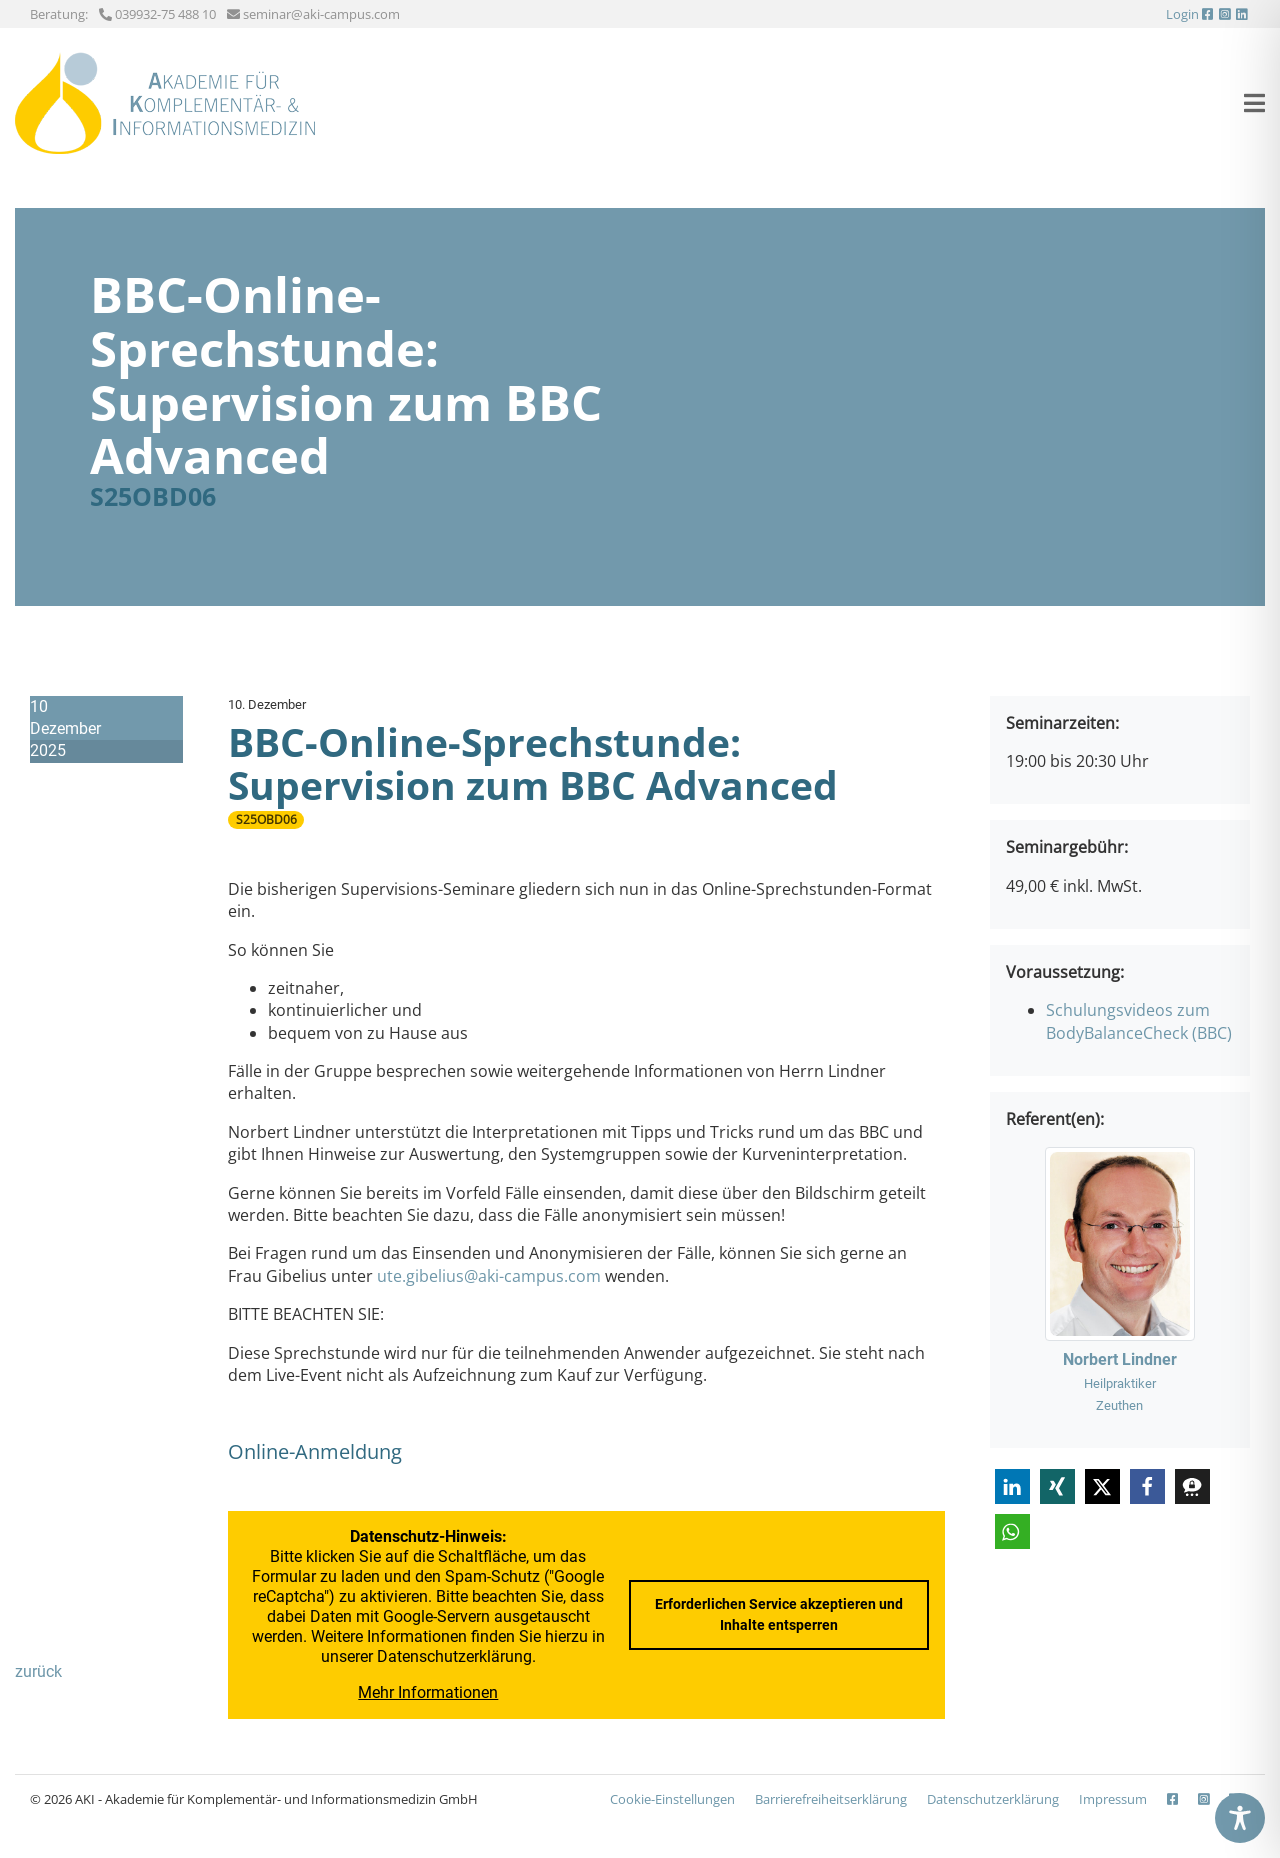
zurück (38, 1671)
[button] (1012, 1486)
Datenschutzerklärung (454, 1656)
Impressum (1113, 1799)
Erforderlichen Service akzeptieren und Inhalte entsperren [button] (779, 1614)
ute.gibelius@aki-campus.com (489, 1276)
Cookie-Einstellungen (672, 1799)
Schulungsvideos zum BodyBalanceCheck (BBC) (1139, 1021)
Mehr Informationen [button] (429, 1692)
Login (1182, 14)
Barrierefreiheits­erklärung (831, 1799)
